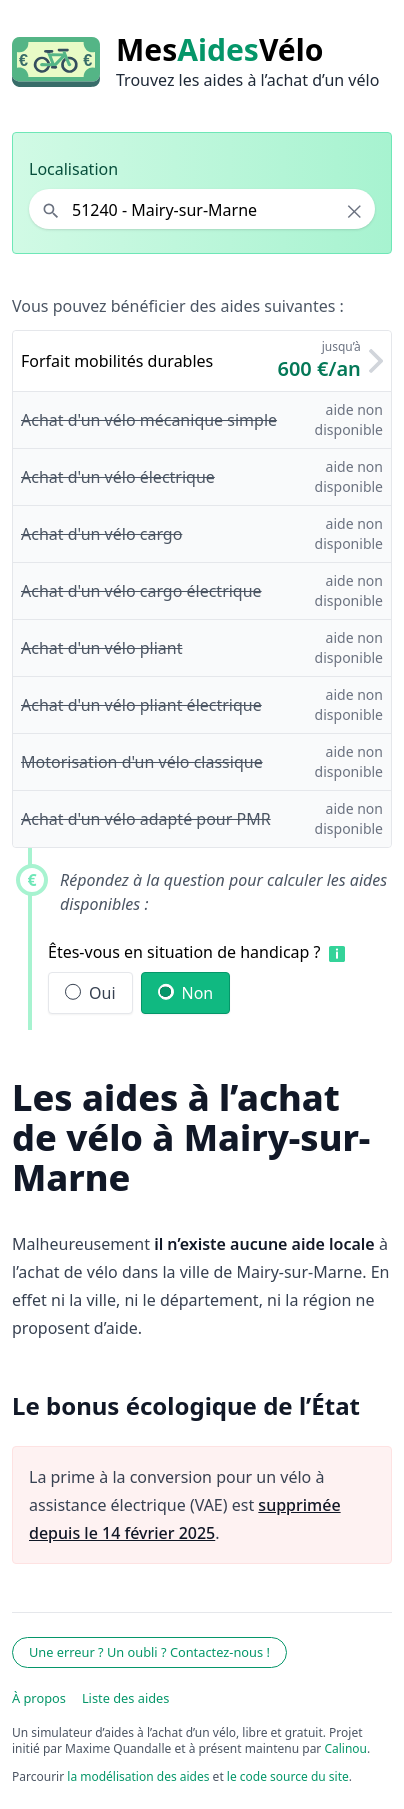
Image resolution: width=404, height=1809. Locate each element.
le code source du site (288, 1776)
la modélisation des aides (138, 1776)
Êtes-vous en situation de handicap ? (184, 952)
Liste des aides (126, 1698)
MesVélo (219, 50)
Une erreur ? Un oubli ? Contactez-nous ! (149, 1652)
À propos (39, 1698)
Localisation (73, 169)
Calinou (345, 1748)
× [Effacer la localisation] (354, 211)
